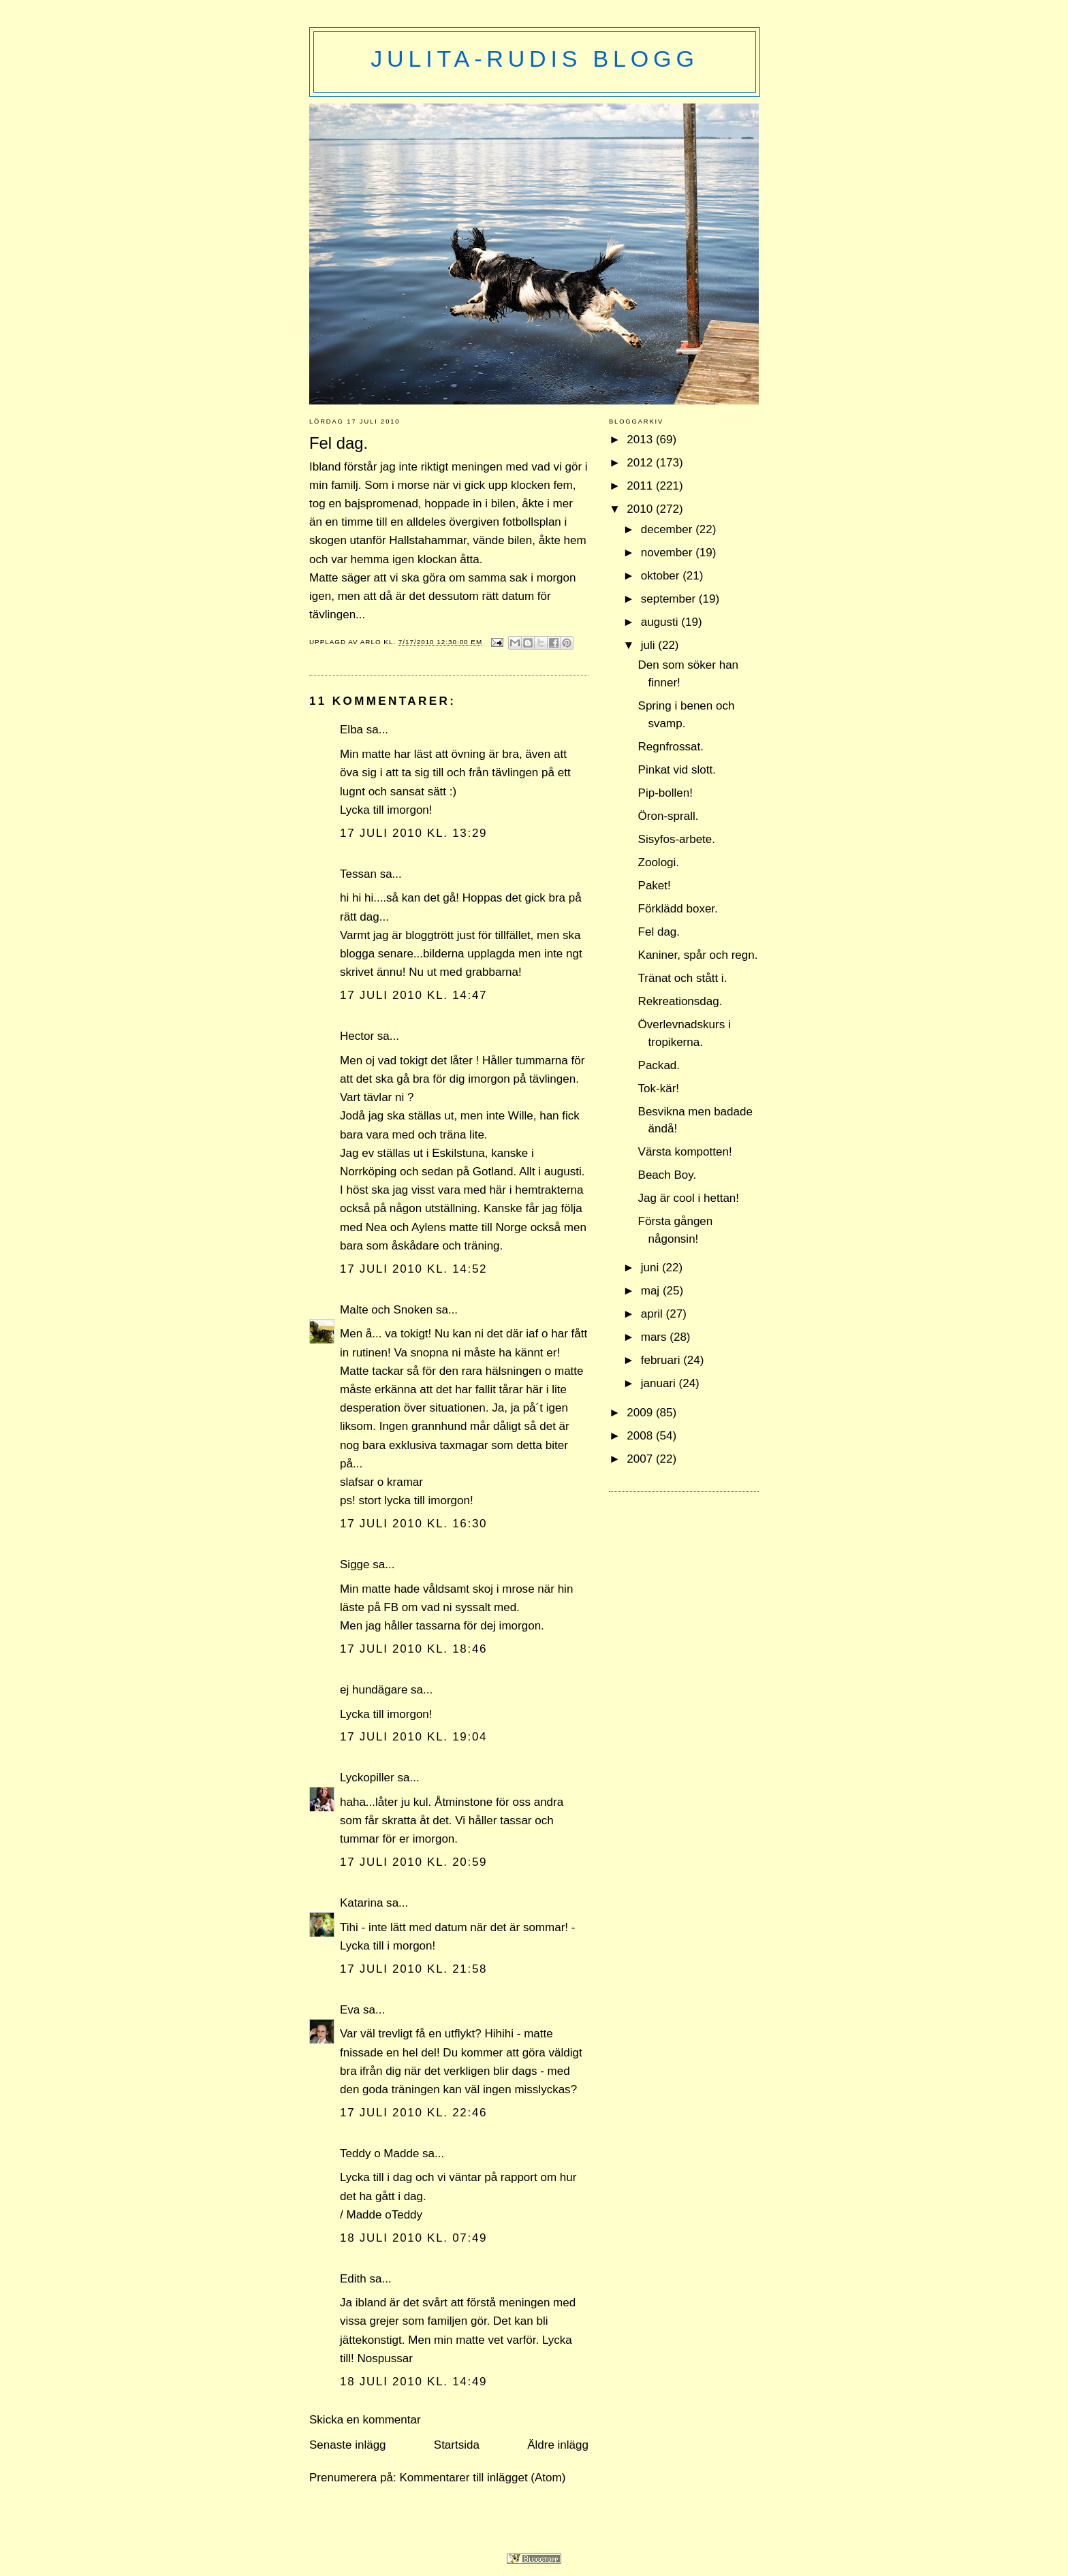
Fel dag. (659, 931)
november (668, 552)
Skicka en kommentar (365, 2419)
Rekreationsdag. (680, 1001)
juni (651, 1267)
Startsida (457, 2444)
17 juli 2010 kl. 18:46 (413, 1648)
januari (660, 1383)
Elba (351, 729)
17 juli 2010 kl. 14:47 (413, 995)
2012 (641, 462)
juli (650, 645)
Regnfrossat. (671, 746)
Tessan (358, 874)
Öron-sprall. (668, 816)
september (670, 598)
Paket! (654, 885)
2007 (641, 1458)
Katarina (361, 1902)
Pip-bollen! (665, 792)
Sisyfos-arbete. (677, 839)
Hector (357, 1036)
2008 (641, 1435)
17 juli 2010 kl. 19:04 (413, 1736)
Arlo (372, 642)
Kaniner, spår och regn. (698, 955)
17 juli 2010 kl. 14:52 (413, 1268)
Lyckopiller (367, 1777)
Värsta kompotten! (685, 1151)
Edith (353, 2278)
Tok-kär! (659, 1088)
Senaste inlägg (347, 2444)
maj (652, 1290)
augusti (661, 622)
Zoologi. (659, 862)
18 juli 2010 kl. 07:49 (413, 2237)
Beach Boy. (667, 1174)
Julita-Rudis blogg (534, 58)
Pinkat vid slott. (677, 769)
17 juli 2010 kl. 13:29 (413, 833)
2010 (641, 509)
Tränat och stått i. (682, 978)
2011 (641, 485)
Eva (350, 2009)
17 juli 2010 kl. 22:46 (413, 2112)
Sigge (355, 1564)
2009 (641, 1412)
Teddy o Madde (379, 2153)
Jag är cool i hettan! (689, 1198)
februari (662, 1360)
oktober (661, 575)
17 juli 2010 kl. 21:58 (413, 1968)
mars (655, 1337)
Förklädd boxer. (678, 908)
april (653, 1313)
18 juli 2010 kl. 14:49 (413, 2381)
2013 (641, 439)
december (668, 529)
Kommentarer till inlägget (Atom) (482, 2477)
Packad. (659, 1065)
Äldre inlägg (557, 2444)
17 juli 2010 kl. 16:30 (413, 1523)
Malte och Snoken (386, 1309)
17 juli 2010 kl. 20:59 (413, 1862)
